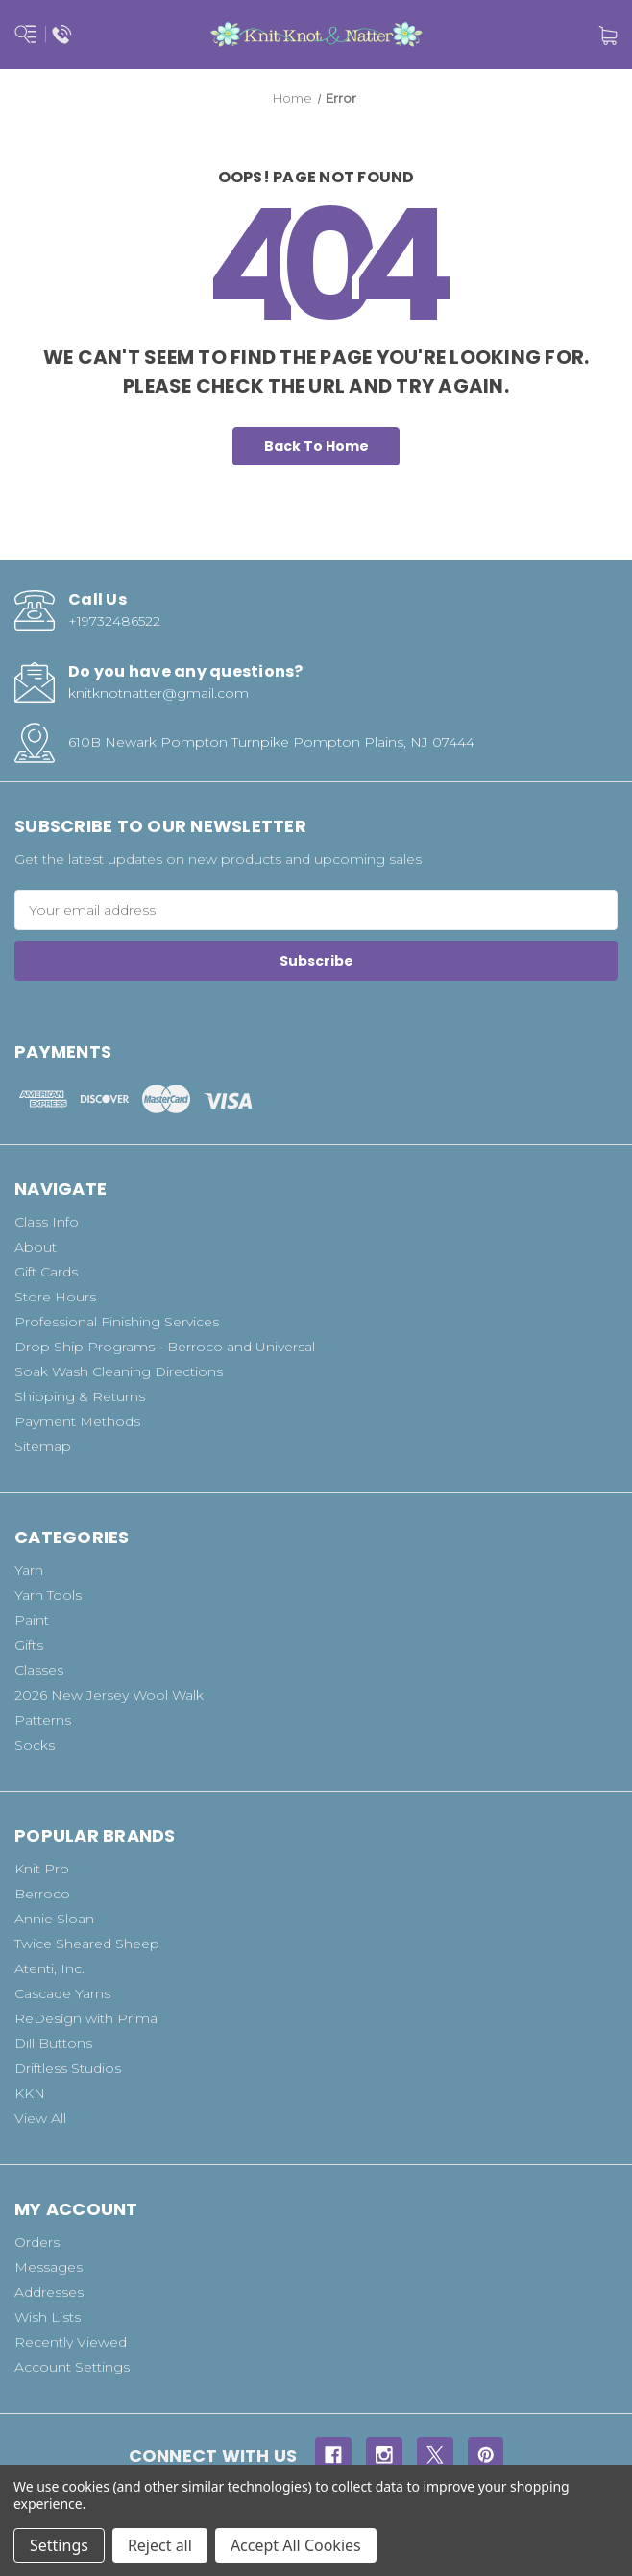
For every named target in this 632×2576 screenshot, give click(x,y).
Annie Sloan (54, 1918)
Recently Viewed (70, 2341)
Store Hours (55, 1296)
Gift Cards (46, 1271)
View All (40, 2118)
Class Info (46, 1221)
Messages (48, 2267)
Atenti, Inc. (49, 1968)
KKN (29, 2093)
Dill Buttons (53, 2043)
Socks (34, 1744)
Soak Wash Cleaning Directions (118, 1371)
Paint (31, 1620)
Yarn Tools (48, 1595)
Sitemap (42, 1446)
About (35, 1246)
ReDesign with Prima (86, 2018)
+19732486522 (114, 621)
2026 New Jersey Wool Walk (109, 1695)
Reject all (160, 2545)
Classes (38, 1670)
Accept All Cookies (296, 2545)
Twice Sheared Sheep (86, 1943)
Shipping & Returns (79, 1396)
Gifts (28, 1645)
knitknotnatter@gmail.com (158, 693)
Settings (59, 2545)
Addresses (49, 2292)
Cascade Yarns (62, 1993)
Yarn (28, 1570)
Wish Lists (47, 2317)
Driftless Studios (67, 2068)
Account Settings (72, 2366)
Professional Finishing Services (116, 1321)
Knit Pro (41, 1868)
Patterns (42, 1720)
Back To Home (316, 446)
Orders (37, 2242)
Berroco (42, 1893)
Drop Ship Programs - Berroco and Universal (164, 1346)
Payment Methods (77, 1421)
